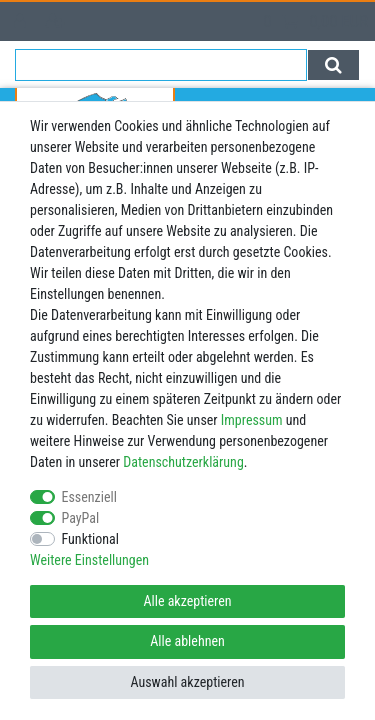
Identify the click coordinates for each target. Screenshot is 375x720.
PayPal (81, 518)
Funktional (91, 539)
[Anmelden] (22, 21)
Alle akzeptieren (187, 601)
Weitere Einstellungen (89, 560)
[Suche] (333, 65)
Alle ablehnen (187, 641)
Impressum (252, 420)
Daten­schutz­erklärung (183, 462)
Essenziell (89, 497)
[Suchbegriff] (161, 65)
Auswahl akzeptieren (187, 682)
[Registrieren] (57, 21)
